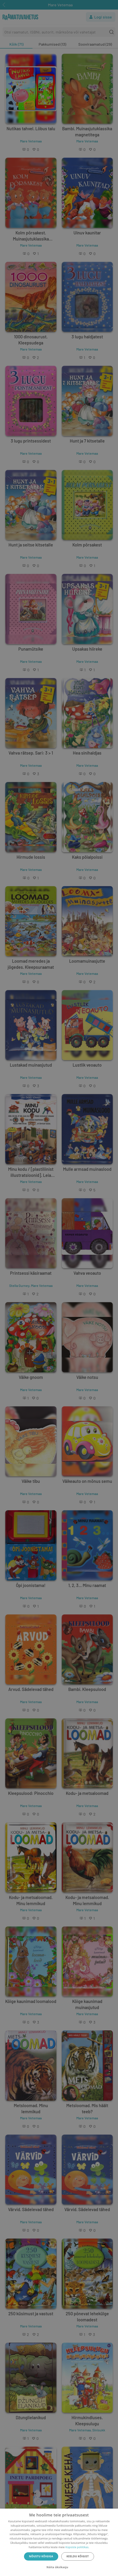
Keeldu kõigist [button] (78, 2556)
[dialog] (59, 2542)
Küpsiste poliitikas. (77, 2547)
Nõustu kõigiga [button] (41, 2556)
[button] (59, 2567)
